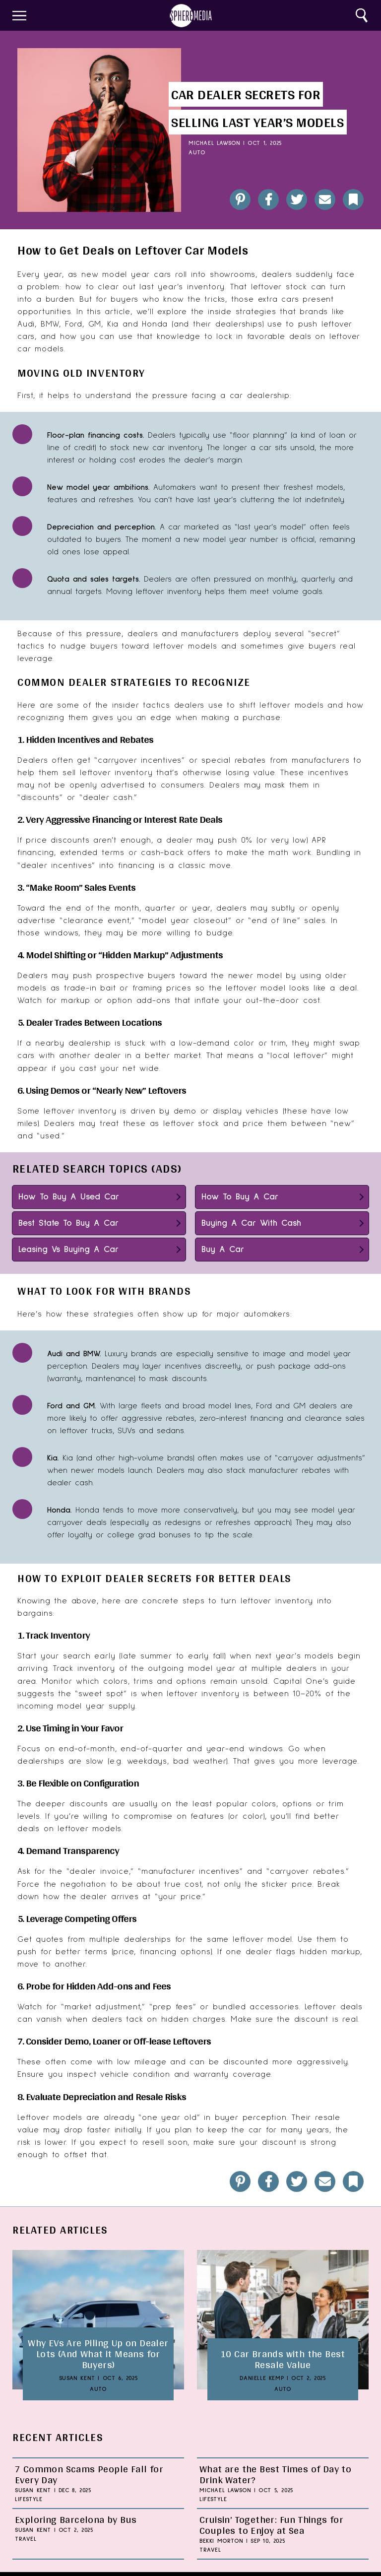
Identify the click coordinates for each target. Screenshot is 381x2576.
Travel (26, 2539)
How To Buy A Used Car (68, 1196)
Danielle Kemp (262, 2378)
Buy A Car (222, 1249)
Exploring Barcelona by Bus (75, 2519)
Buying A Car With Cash (251, 1223)
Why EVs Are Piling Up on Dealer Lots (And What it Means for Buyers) (98, 2354)
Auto (197, 153)
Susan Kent (77, 2378)
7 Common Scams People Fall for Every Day (89, 2474)
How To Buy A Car (239, 1196)
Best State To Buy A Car (68, 1223)
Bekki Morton (221, 2541)
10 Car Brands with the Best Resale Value (282, 2359)
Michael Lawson (214, 143)
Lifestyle (28, 2500)
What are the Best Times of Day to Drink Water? (275, 2474)
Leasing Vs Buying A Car (68, 1249)
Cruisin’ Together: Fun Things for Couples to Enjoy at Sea (271, 2524)
